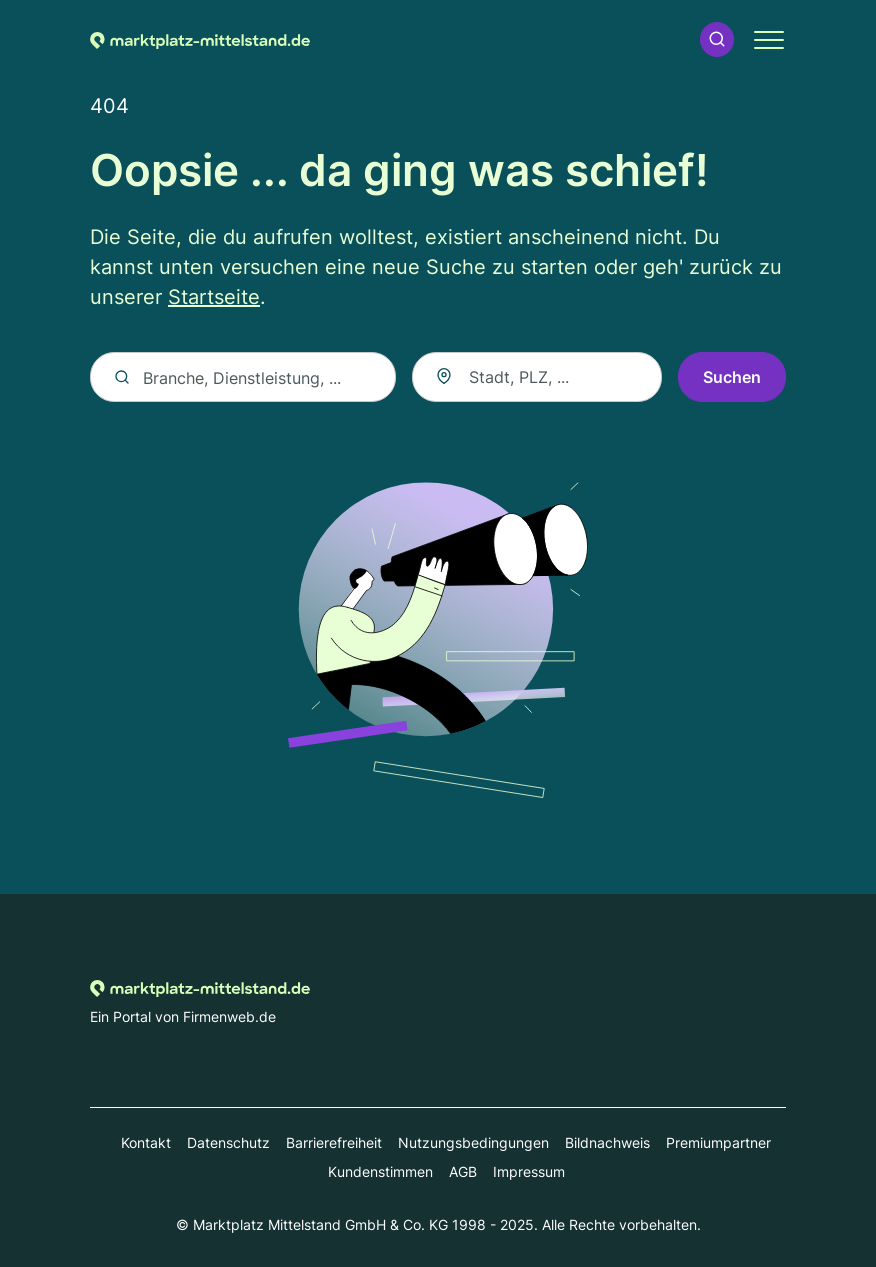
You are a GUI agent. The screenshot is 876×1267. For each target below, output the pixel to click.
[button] (717, 39)
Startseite (214, 297)
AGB (463, 1171)
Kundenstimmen (380, 1171)
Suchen (732, 377)
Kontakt (146, 1142)
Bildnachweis (607, 1142)
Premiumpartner (718, 1142)
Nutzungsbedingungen (473, 1142)
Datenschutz (228, 1142)
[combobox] (537, 377)
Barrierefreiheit (334, 1142)
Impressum (529, 1171)
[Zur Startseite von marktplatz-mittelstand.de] (200, 39)
